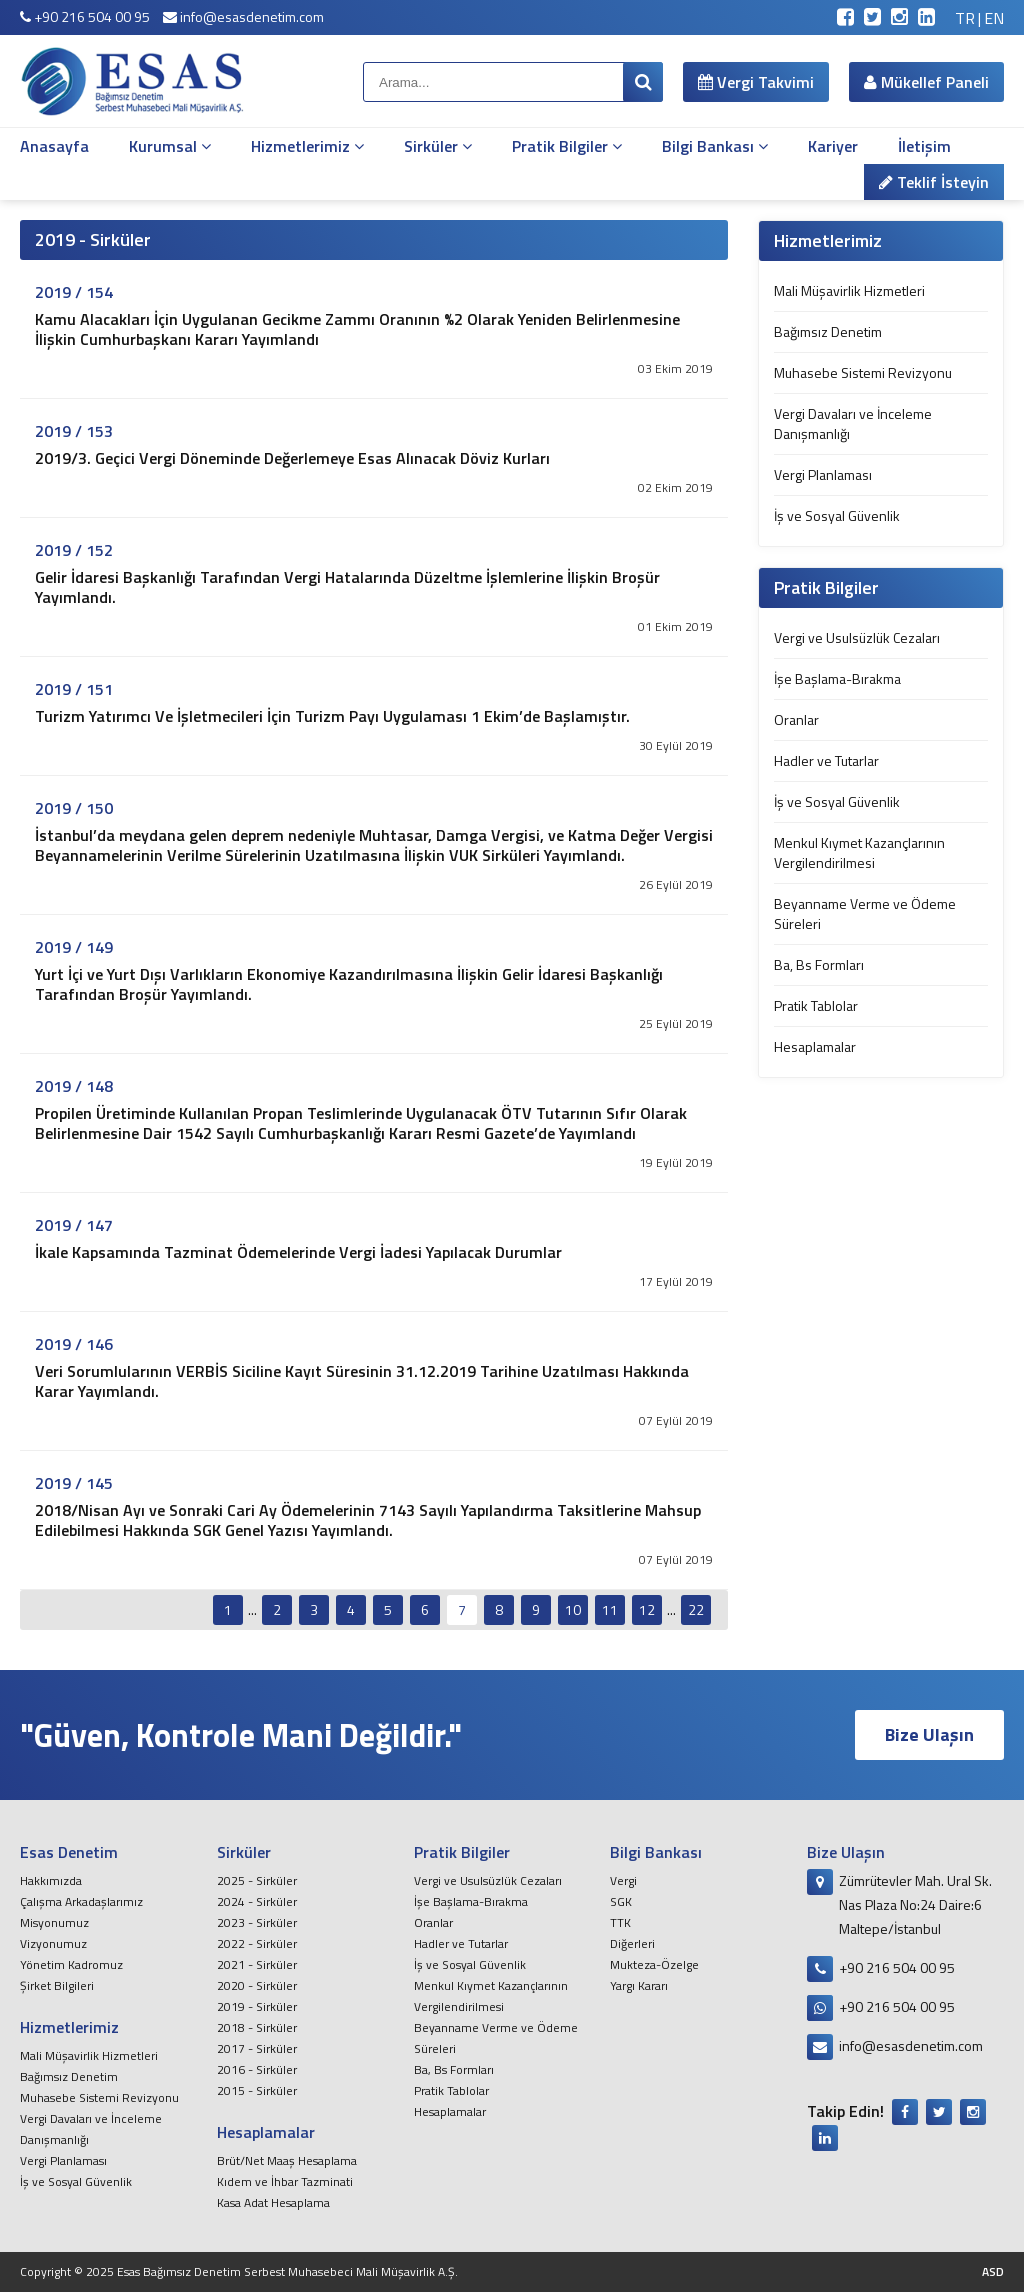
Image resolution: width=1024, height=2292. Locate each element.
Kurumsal (170, 146)
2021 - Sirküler (257, 1964)
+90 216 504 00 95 (85, 16)
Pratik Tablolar (816, 1005)
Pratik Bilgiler (567, 146)
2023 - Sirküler (257, 1922)
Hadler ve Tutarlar (826, 760)
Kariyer (833, 146)
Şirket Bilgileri (57, 1985)
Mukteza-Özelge (654, 1964)
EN (994, 18)
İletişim (924, 146)
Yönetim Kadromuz (71, 1964)
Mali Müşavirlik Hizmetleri (849, 290)
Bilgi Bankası (715, 146)
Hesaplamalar (815, 1046)
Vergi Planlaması (823, 474)
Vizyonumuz (53, 1943)
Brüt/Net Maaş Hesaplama (287, 2160)
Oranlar (796, 719)
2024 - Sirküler (257, 1901)
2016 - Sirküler (257, 2069)
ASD (993, 2271)
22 (696, 1609)
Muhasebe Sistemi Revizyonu (863, 372)
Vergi (623, 1880)
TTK (620, 1922)
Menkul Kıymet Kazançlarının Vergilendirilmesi (859, 852)
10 (573, 1609)
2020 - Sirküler (257, 1985)
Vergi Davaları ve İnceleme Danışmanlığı (853, 423)
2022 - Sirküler (257, 1943)
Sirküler (438, 146)
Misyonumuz (54, 1922)
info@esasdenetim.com (243, 16)
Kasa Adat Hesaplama (273, 2202)
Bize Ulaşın (929, 1734)
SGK (621, 1901)
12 (647, 1609)
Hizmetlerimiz (307, 146)
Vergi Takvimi (756, 82)
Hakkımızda (51, 1880)
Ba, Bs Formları (819, 964)
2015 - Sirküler (257, 2090)
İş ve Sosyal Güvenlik (837, 515)
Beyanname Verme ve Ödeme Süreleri (865, 913)
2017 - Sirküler (257, 2048)
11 (610, 1609)
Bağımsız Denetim (828, 331)
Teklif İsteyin (934, 182)
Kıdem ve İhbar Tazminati (285, 2181)
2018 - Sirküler (257, 2027)
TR (965, 18)
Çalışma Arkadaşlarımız (81, 1901)
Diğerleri (632, 1943)
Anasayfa (54, 146)
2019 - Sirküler (257, 2006)
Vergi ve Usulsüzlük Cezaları (857, 637)
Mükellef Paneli (926, 82)
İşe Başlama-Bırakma (837, 678)
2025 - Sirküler (257, 1880)
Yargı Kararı (639, 1985)
